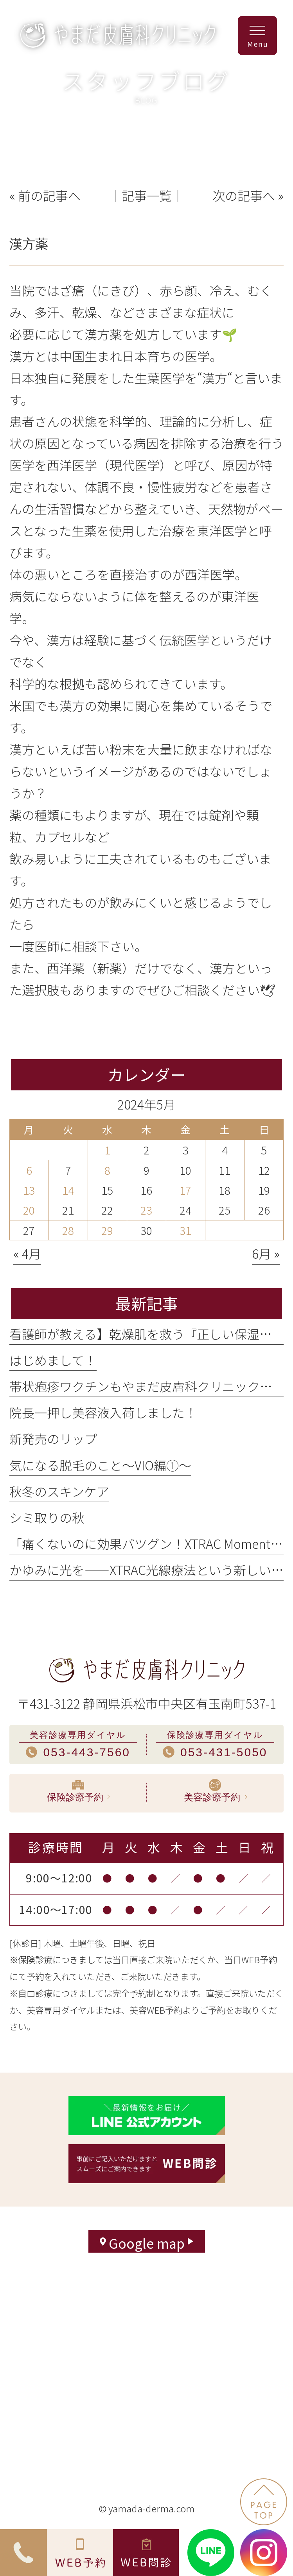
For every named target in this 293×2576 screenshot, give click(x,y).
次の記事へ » (248, 195)
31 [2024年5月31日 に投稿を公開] (185, 1230)
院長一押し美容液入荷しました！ (103, 1412)
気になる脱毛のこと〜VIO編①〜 (100, 1465)
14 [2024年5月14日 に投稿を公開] (68, 1190)
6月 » (266, 1253)
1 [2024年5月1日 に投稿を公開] (107, 1150)
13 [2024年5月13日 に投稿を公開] (29, 1190)
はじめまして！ (53, 1360)
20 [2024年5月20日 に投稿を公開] (29, 1210)
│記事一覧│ (146, 195)
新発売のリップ (53, 1438)
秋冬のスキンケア (59, 1491)
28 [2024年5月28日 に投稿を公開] (68, 1230)
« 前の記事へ (45, 195)
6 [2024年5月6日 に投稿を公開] (29, 1170)
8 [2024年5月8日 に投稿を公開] (107, 1170)
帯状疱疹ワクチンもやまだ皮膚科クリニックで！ (147, 1386)
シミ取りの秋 (46, 1517)
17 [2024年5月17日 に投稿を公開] (185, 1190)
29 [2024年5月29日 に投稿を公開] (107, 1230)
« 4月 (27, 1253)
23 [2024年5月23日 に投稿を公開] (146, 1210)
